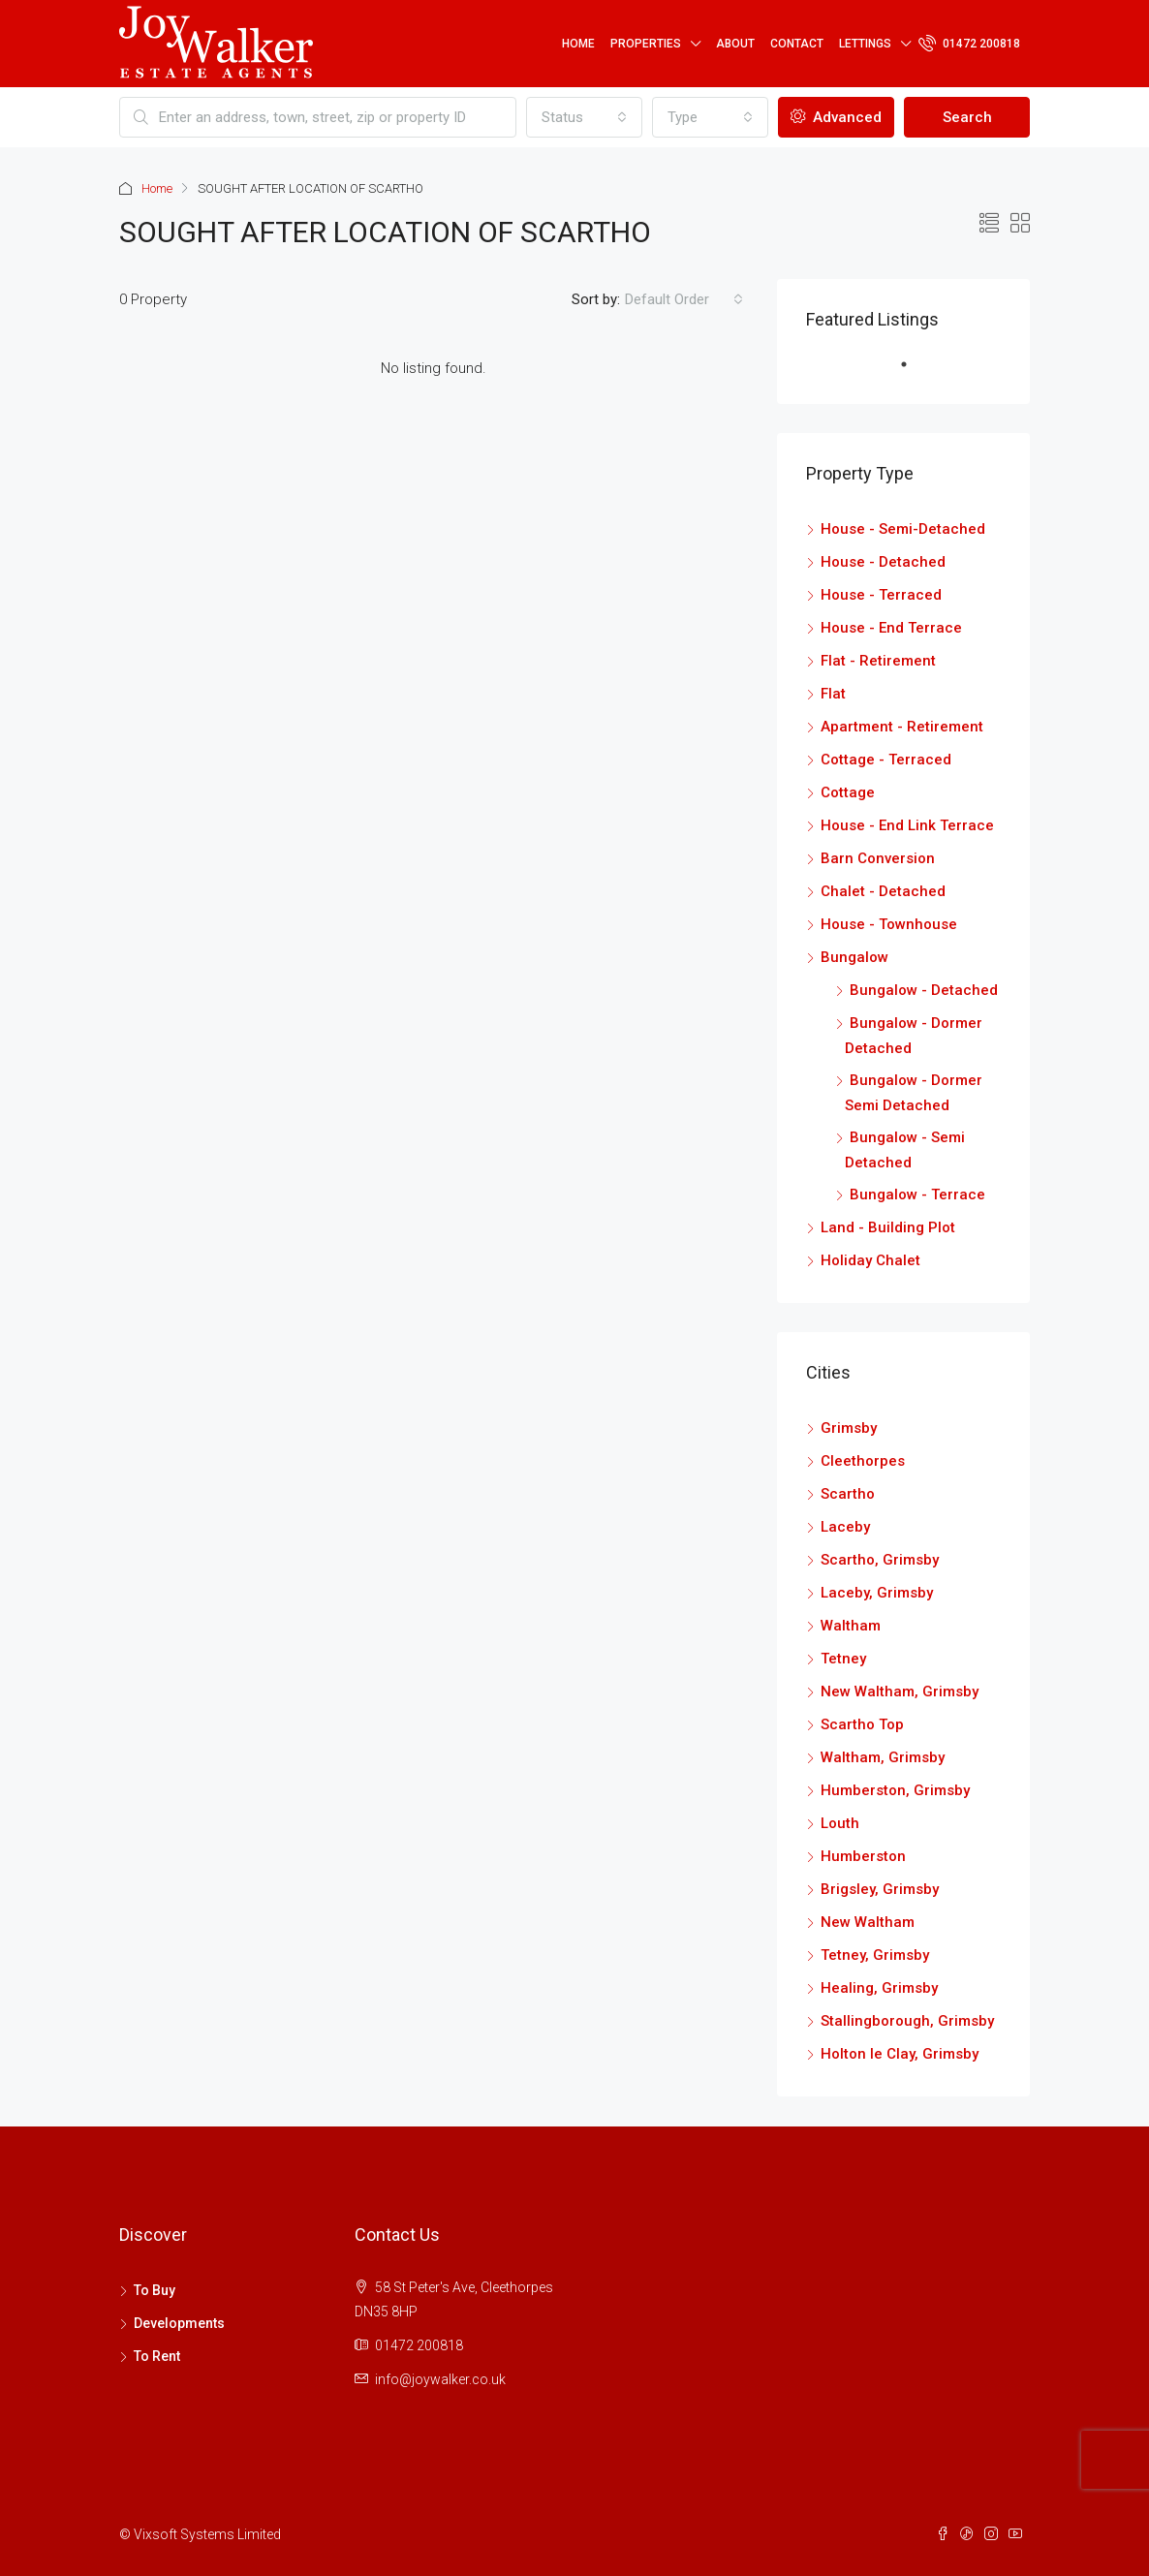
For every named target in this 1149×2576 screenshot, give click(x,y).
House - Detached (883, 562)
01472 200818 (969, 42)
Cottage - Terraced (886, 759)
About (735, 43)
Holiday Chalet (870, 1260)
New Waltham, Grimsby (899, 1691)
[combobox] (584, 117)
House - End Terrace (891, 627)
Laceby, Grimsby (877, 1592)
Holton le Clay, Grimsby (899, 2054)
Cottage (848, 792)
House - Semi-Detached (903, 529)
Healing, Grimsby (879, 1988)
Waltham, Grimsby (883, 1757)
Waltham (851, 1625)
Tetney (843, 1658)
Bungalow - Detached (924, 990)
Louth (840, 1823)
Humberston (863, 1856)
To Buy (154, 2290)
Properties (645, 43)
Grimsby (849, 1428)
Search (967, 117)
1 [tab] (913, 372)
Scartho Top (862, 1724)
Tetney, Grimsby (875, 1955)
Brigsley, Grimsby (880, 1889)
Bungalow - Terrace (917, 1194)
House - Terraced (881, 595)
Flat (833, 693)
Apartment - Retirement (902, 726)
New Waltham (868, 1922)
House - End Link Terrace (907, 825)
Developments (179, 2323)
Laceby (845, 1527)
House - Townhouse (889, 924)
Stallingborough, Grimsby (907, 2021)
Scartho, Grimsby (880, 1559)
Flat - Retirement (878, 660)
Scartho (848, 1494)
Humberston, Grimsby (895, 1790)
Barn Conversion (878, 858)
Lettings (865, 43)
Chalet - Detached (883, 891)
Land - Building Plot (888, 1227)
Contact (796, 43)
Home (578, 43)
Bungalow (854, 957)
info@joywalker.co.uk (440, 2379)
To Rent (157, 2356)
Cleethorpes (863, 1461)
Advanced (836, 117)
